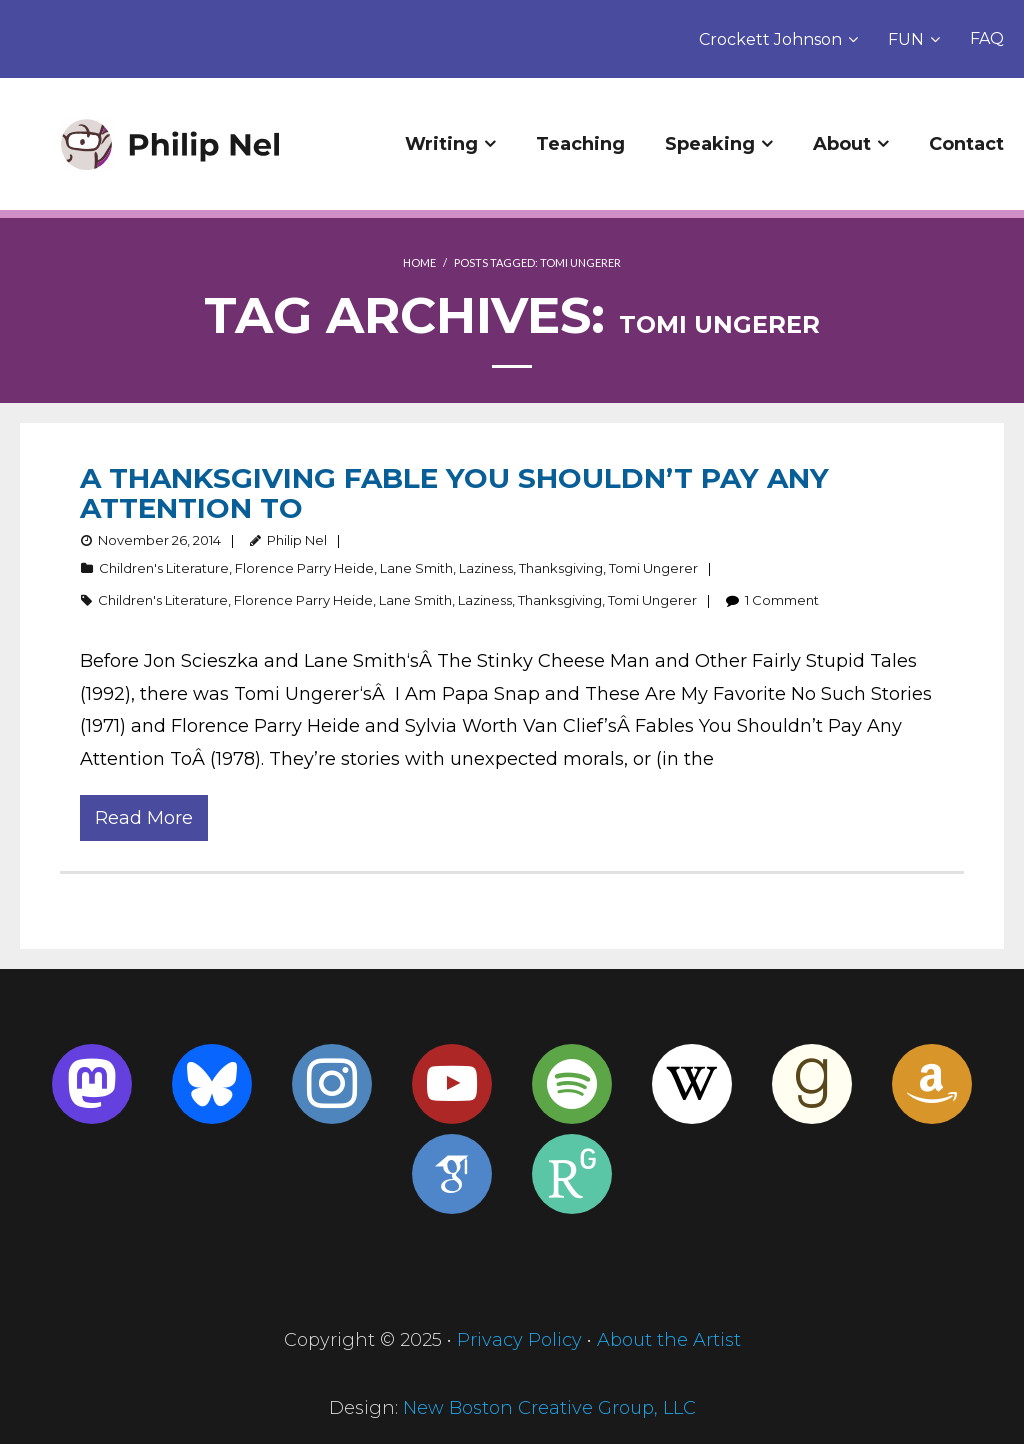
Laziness (486, 568)
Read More (144, 818)
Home (419, 262)
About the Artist (669, 1340)
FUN (906, 39)
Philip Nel (297, 540)
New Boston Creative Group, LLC (549, 1408)
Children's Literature (164, 568)
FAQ (987, 38)
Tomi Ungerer (653, 568)
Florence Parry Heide (304, 568)
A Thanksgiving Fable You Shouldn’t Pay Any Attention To (454, 493)
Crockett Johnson (770, 39)
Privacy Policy (519, 1340)
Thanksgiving (561, 568)
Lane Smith (416, 568)
